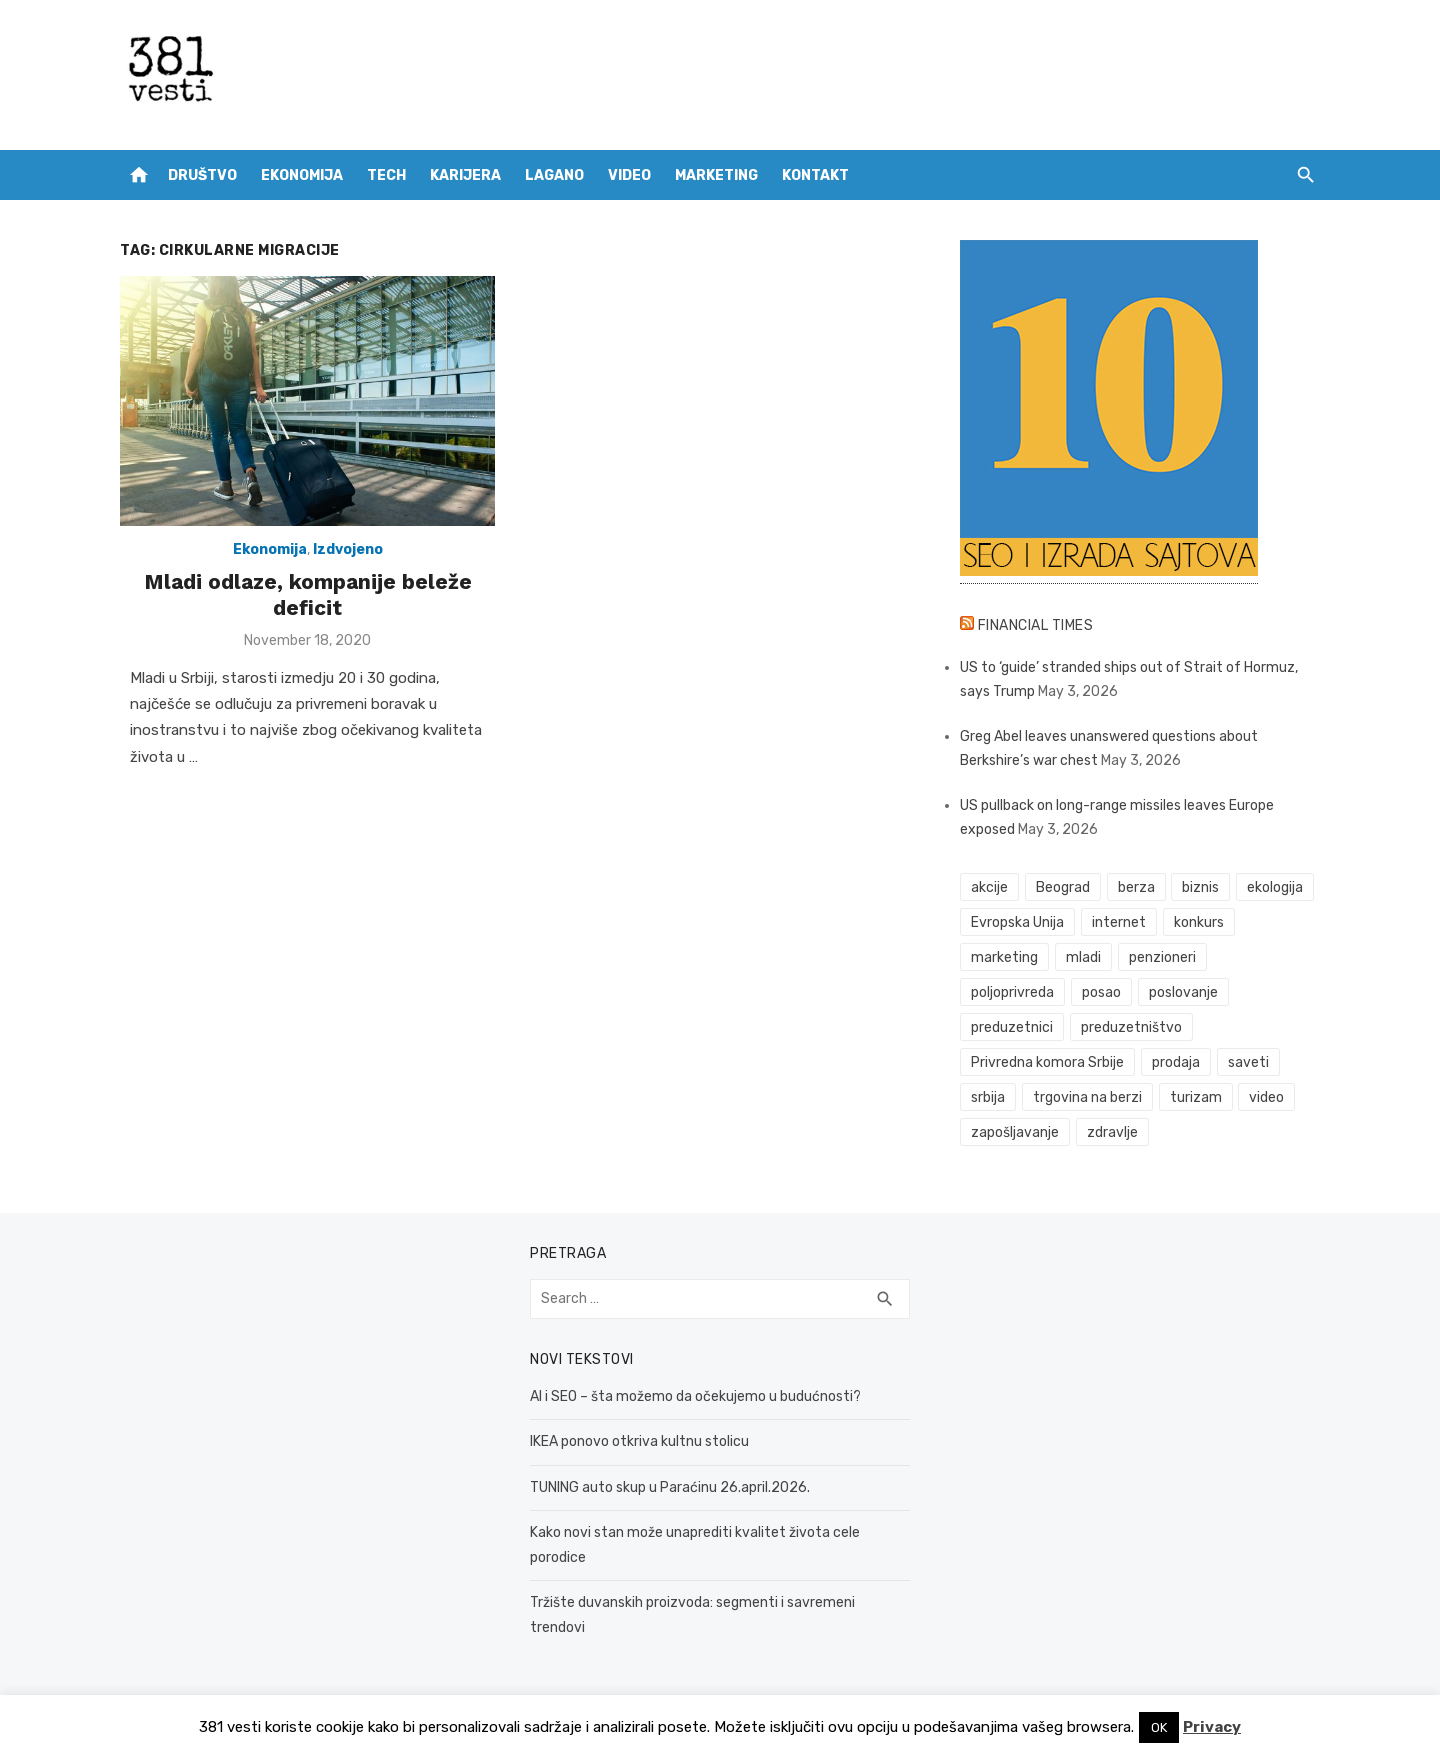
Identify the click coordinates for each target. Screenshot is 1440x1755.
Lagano (554, 175)
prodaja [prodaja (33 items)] (1176, 1062)
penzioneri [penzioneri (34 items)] (1162, 957)
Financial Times (1036, 625)
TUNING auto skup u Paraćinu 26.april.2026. (670, 1487)
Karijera (465, 175)
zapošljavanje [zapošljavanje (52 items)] (1015, 1132)
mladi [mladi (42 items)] (1083, 957)
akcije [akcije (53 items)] (989, 887)
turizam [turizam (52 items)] (1196, 1097)
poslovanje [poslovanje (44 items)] (1183, 992)
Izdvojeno (348, 549)
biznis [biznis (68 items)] (1200, 887)
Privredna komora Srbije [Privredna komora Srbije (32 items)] (1047, 1062)
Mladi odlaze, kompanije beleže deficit (308, 594)
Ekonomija (302, 175)
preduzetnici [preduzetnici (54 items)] (1012, 1027)
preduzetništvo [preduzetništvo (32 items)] (1131, 1027)
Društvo (202, 175)
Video (629, 175)
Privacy (1212, 1727)
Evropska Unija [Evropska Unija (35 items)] (1017, 922)
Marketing (716, 175)
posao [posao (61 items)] (1101, 992)
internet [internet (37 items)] (1119, 922)
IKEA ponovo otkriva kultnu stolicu (639, 1441)
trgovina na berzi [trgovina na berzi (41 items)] (1087, 1097)
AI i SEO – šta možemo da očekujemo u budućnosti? (695, 1396)
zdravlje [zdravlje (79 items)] (1112, 1132)
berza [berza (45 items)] (1136, 887)
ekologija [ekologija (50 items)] (1275, 887)
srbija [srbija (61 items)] (988, 1097)
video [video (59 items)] (1266, 1097)
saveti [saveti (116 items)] (1248, 1062)
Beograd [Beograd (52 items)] (1063, 887)
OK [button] (1159, 1727)
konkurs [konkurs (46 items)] (1199, 922)
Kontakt (815, 175)
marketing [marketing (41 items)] (1004, 957)
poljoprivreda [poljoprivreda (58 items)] (1012, 992)
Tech (386, 175)
